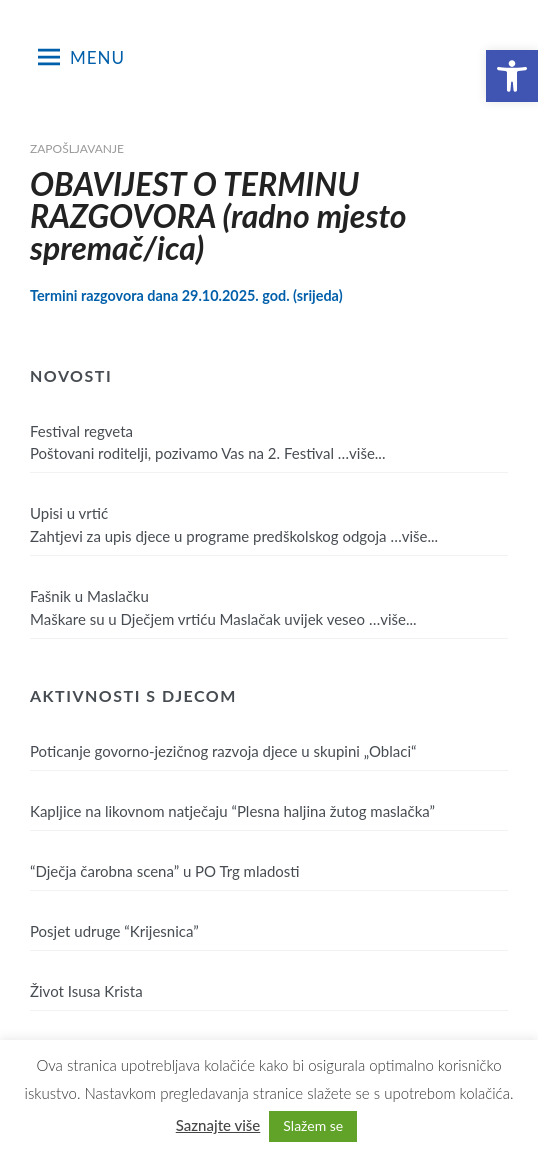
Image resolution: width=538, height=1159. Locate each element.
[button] (512, 76)
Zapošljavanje (77, 148)
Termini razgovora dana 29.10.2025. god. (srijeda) (186, 295)
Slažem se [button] (313, 1125)
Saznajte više (218, 1125)
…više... (362, 453)
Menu (81, 57)
